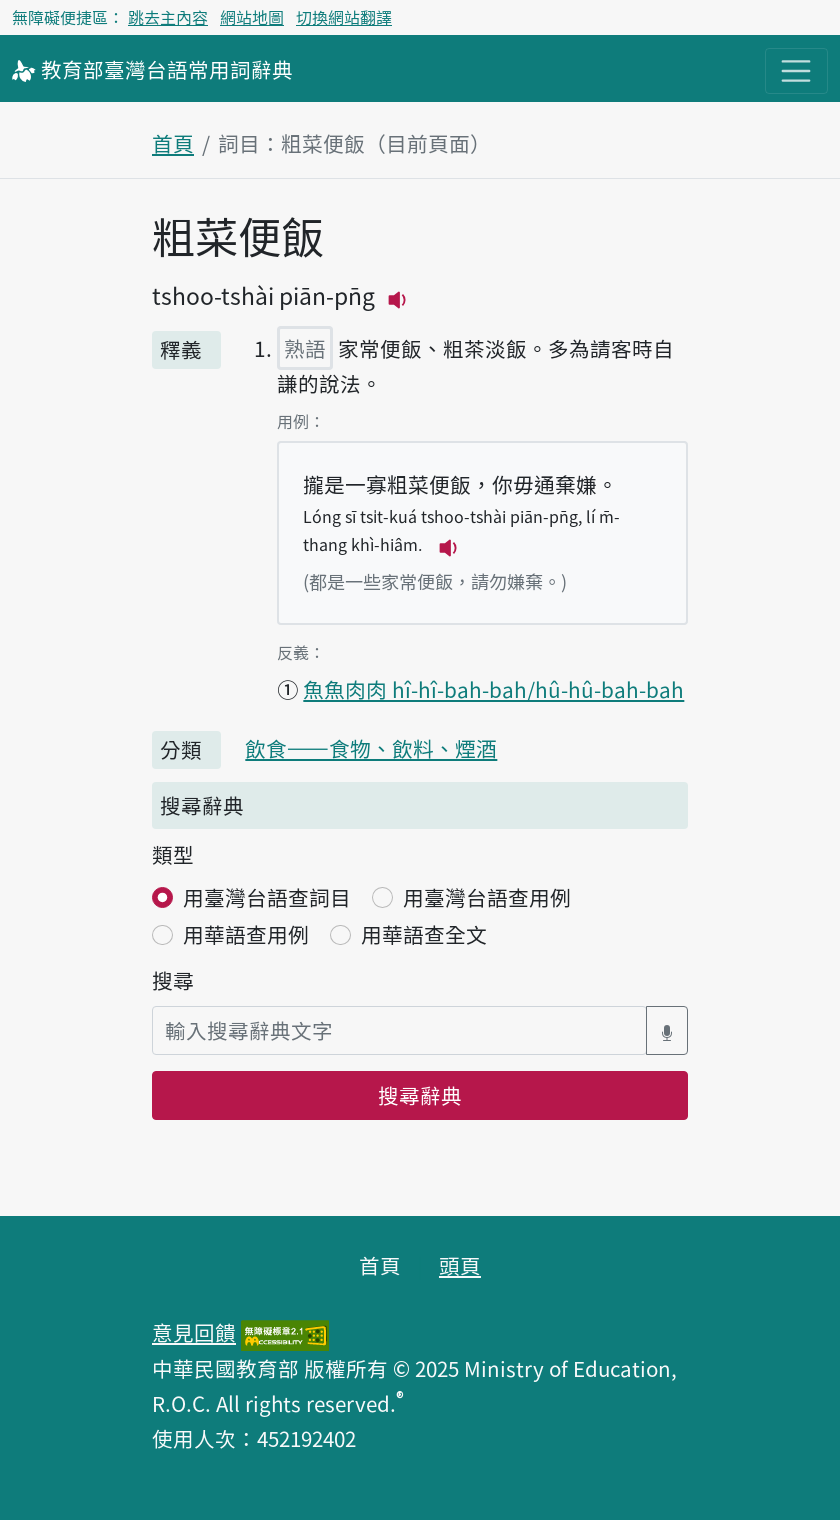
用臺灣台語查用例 (487, 897)
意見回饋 (194, 1332)
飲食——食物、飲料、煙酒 (371, 748)
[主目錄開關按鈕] (796, 71)
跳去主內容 (168, 17)
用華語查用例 (246, 934)
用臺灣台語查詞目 (267, 897)
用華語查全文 (424, 934)
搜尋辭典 (420, 1095)
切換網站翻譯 (344, 17)
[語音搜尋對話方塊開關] (667, 1030)
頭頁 (460, 1265)
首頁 (173, 143)
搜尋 (173, 980)
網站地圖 (252, 17)
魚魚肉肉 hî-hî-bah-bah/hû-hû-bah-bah (493, 689)
